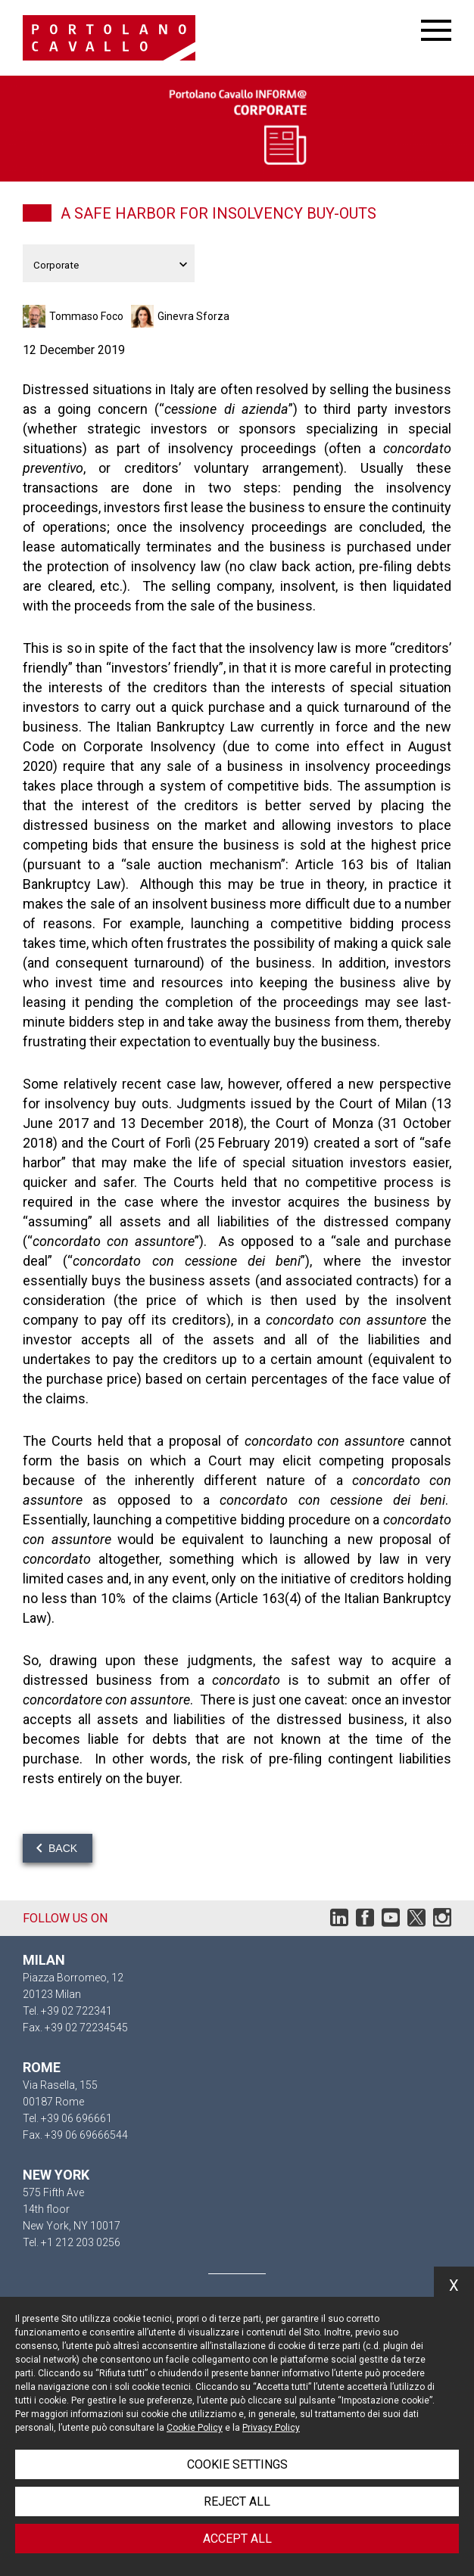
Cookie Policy (195, 2427)
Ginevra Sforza (193, 316)
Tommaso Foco (86, 316)
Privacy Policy (271, 2427)
